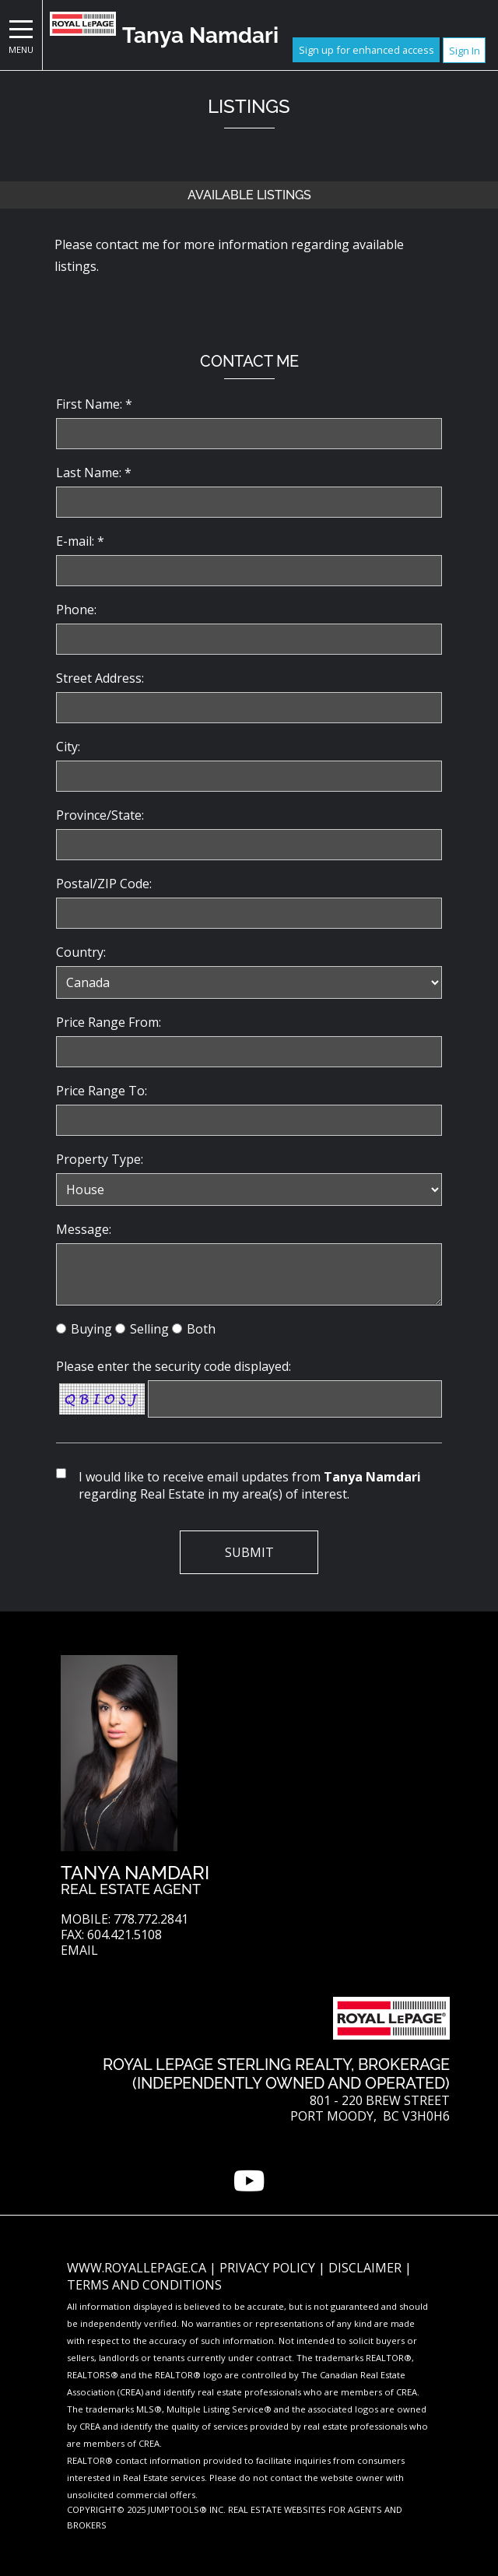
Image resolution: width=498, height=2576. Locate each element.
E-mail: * (80, 541)
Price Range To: (101, 1090)
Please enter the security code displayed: (173, 1366)
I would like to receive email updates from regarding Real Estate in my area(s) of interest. (250, 1485)
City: (68, 746)
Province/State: (100, 815)
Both (201, 1328)
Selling (149, 1328)
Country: (81, 952)
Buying (91, 1328)
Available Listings (249, 195)
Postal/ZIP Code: (104, 883)
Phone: (76, 609)
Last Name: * (94, 472)
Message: (83, 1229)
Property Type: (99, 1159)
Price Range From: (108, 1022)
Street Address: (100, 678)
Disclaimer (366, 2267)
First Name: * (94, 404)
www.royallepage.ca (136, 2267)
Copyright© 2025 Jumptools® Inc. (146, 2509)
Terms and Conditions (144, 2284)
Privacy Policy (268, 2267)
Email (79, 1950)
